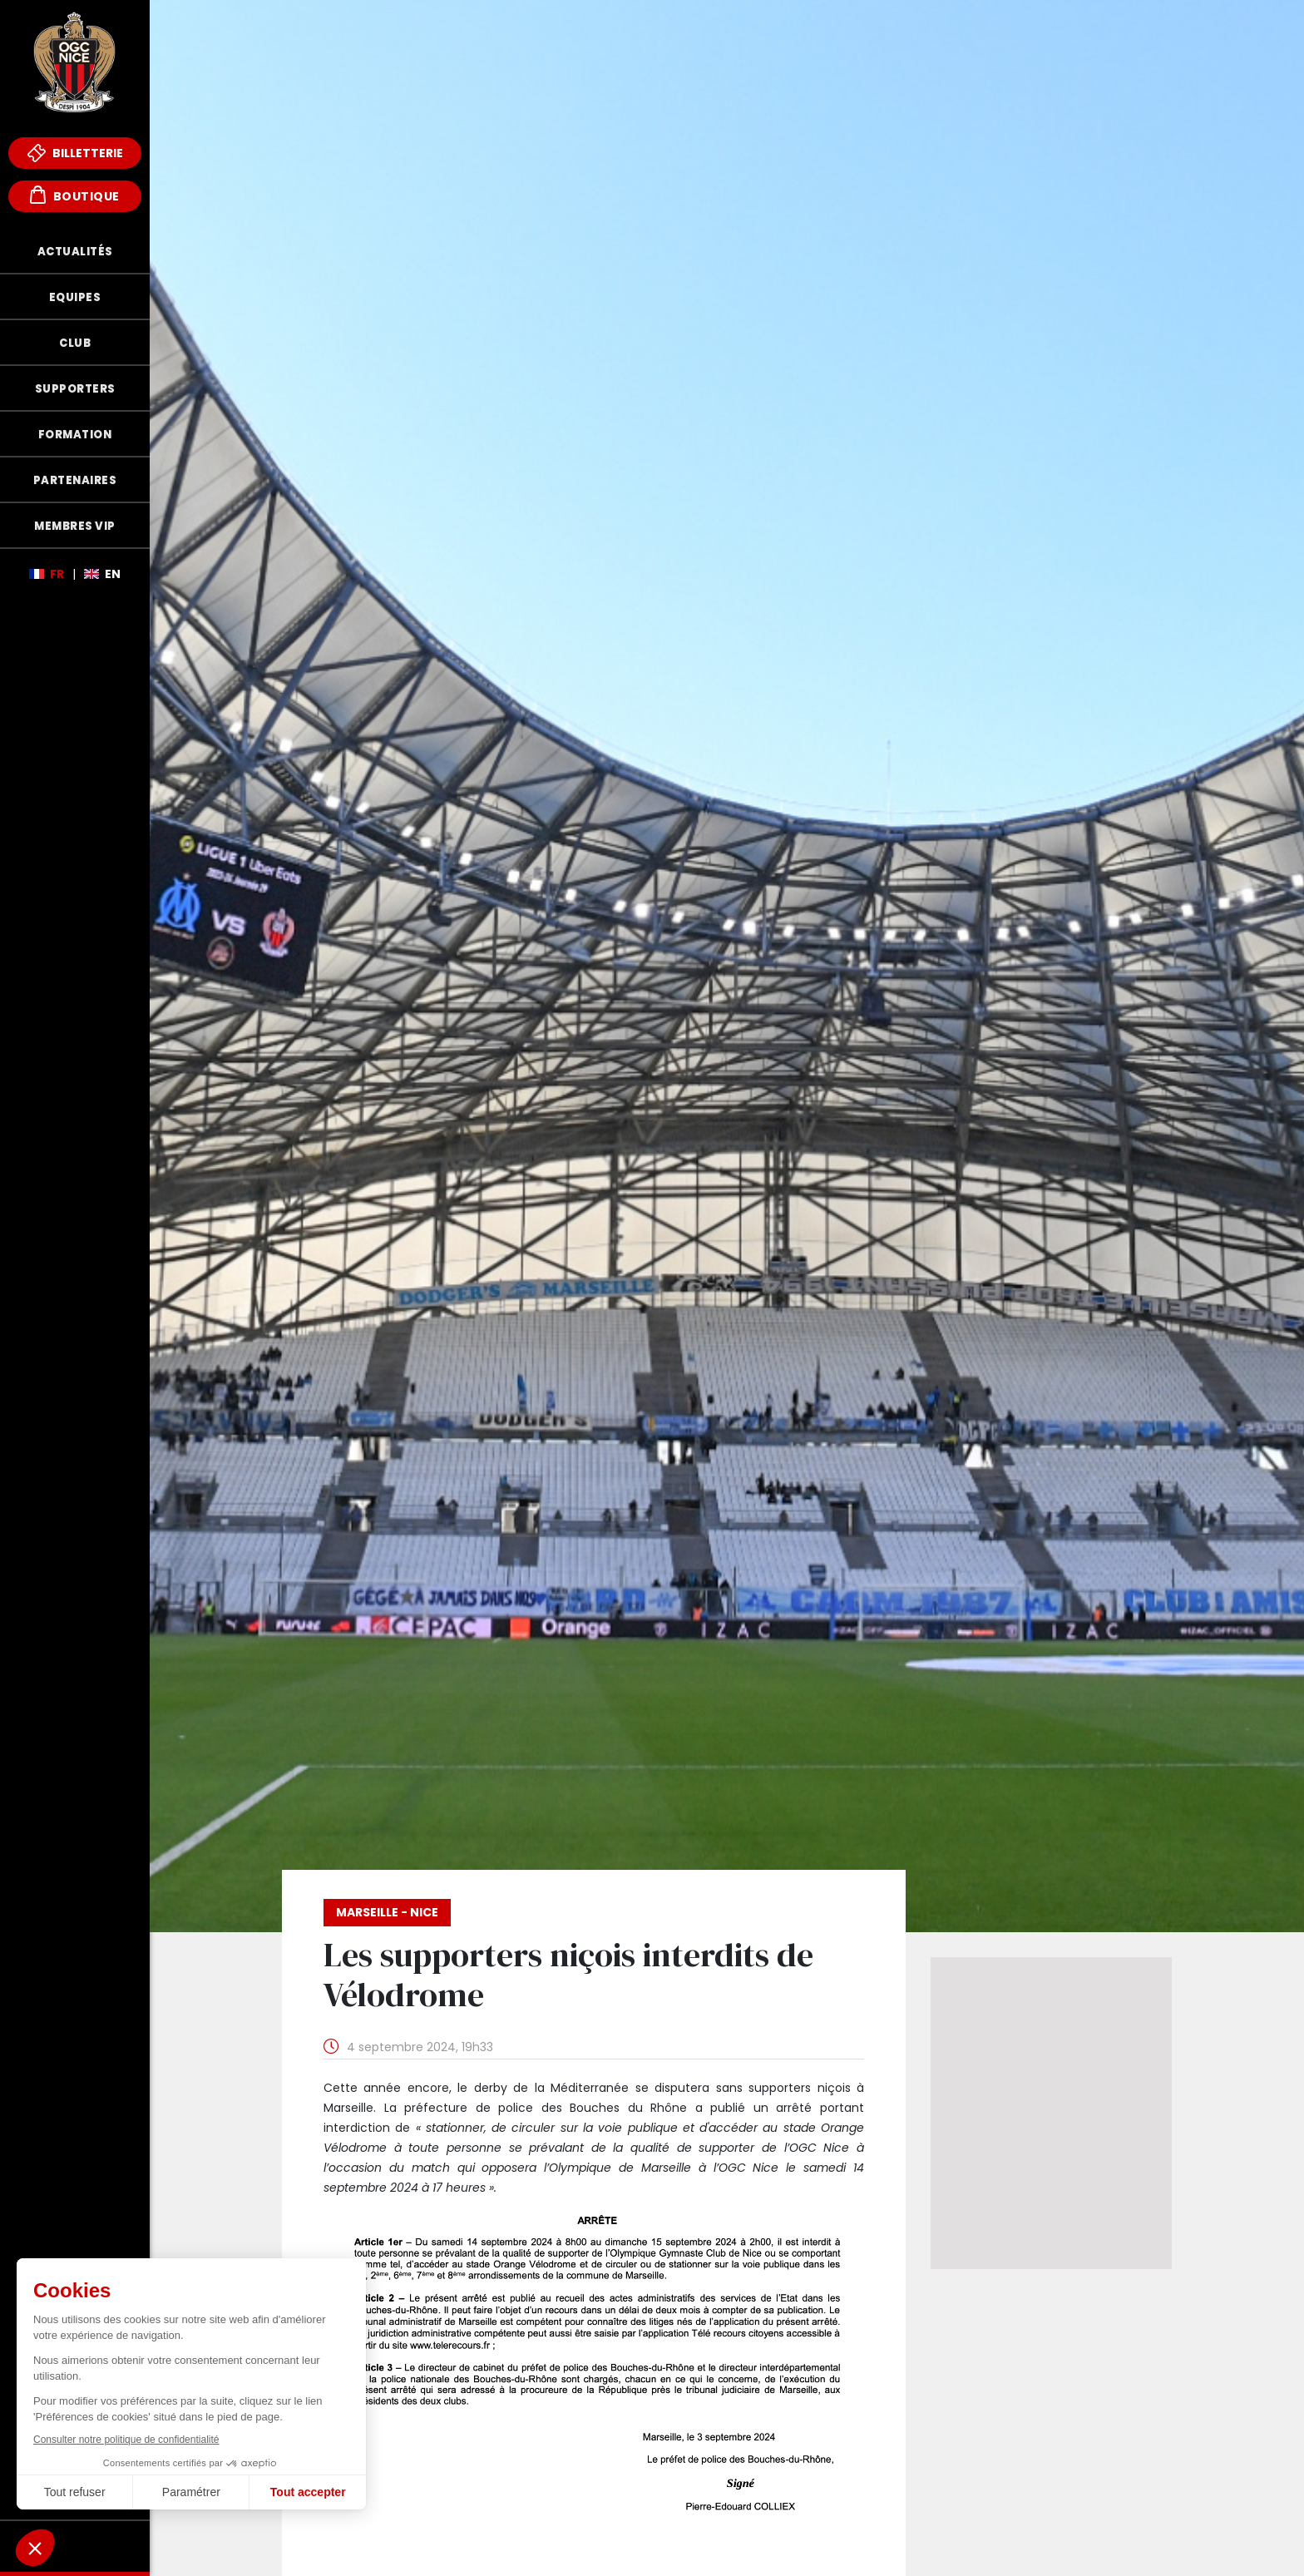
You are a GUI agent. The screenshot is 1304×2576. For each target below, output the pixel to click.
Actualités (75, 252)
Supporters (75, 389)
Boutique (75, 195)
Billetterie (75, 153)
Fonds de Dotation (75, 2546)
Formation (75, 435)
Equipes (75, 297)
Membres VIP (75, 526)
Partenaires (75, 480)
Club (75, 343)
